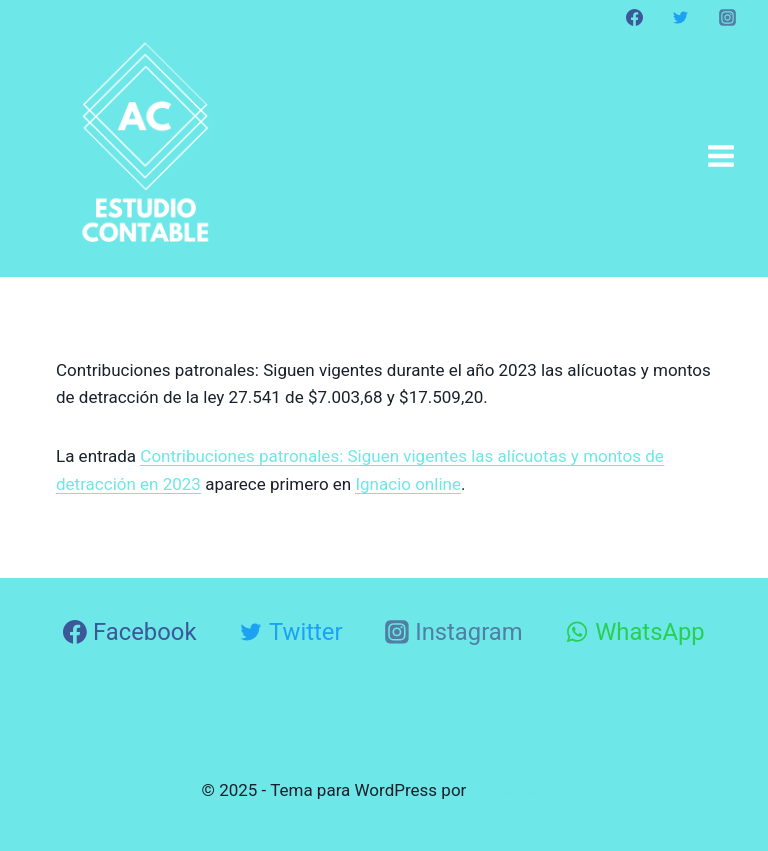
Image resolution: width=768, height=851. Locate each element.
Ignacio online (408, 484)
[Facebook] (635, 17)
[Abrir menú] (720, 155)
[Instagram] (727, 17)
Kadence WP (519, 790)
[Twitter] (681, 17)
